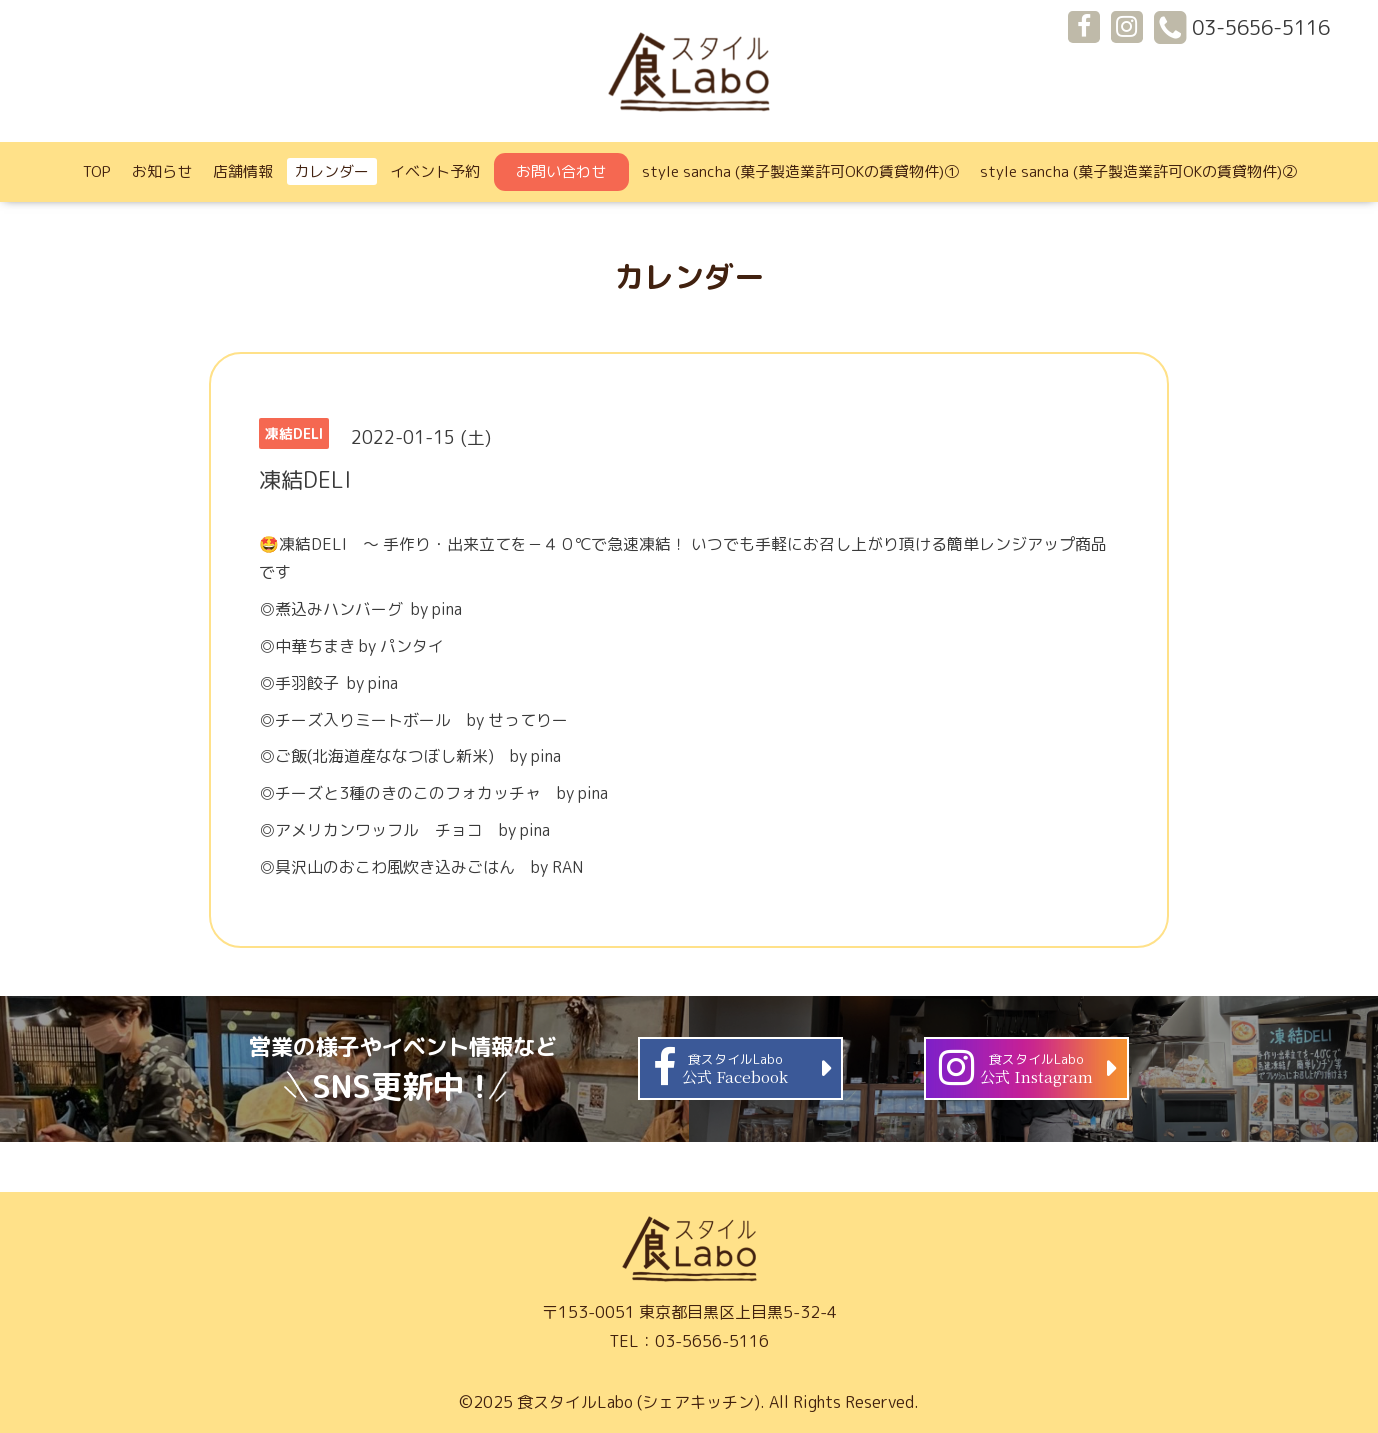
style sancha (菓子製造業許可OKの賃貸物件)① (800, 171)
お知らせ (162, 171)
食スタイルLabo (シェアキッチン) (638, 1402)
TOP (97, 171)
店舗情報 (243, 171)
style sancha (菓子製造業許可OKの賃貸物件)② (1138, 171)
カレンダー (331, 171)
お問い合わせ (561, 171)
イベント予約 (435, 171)
